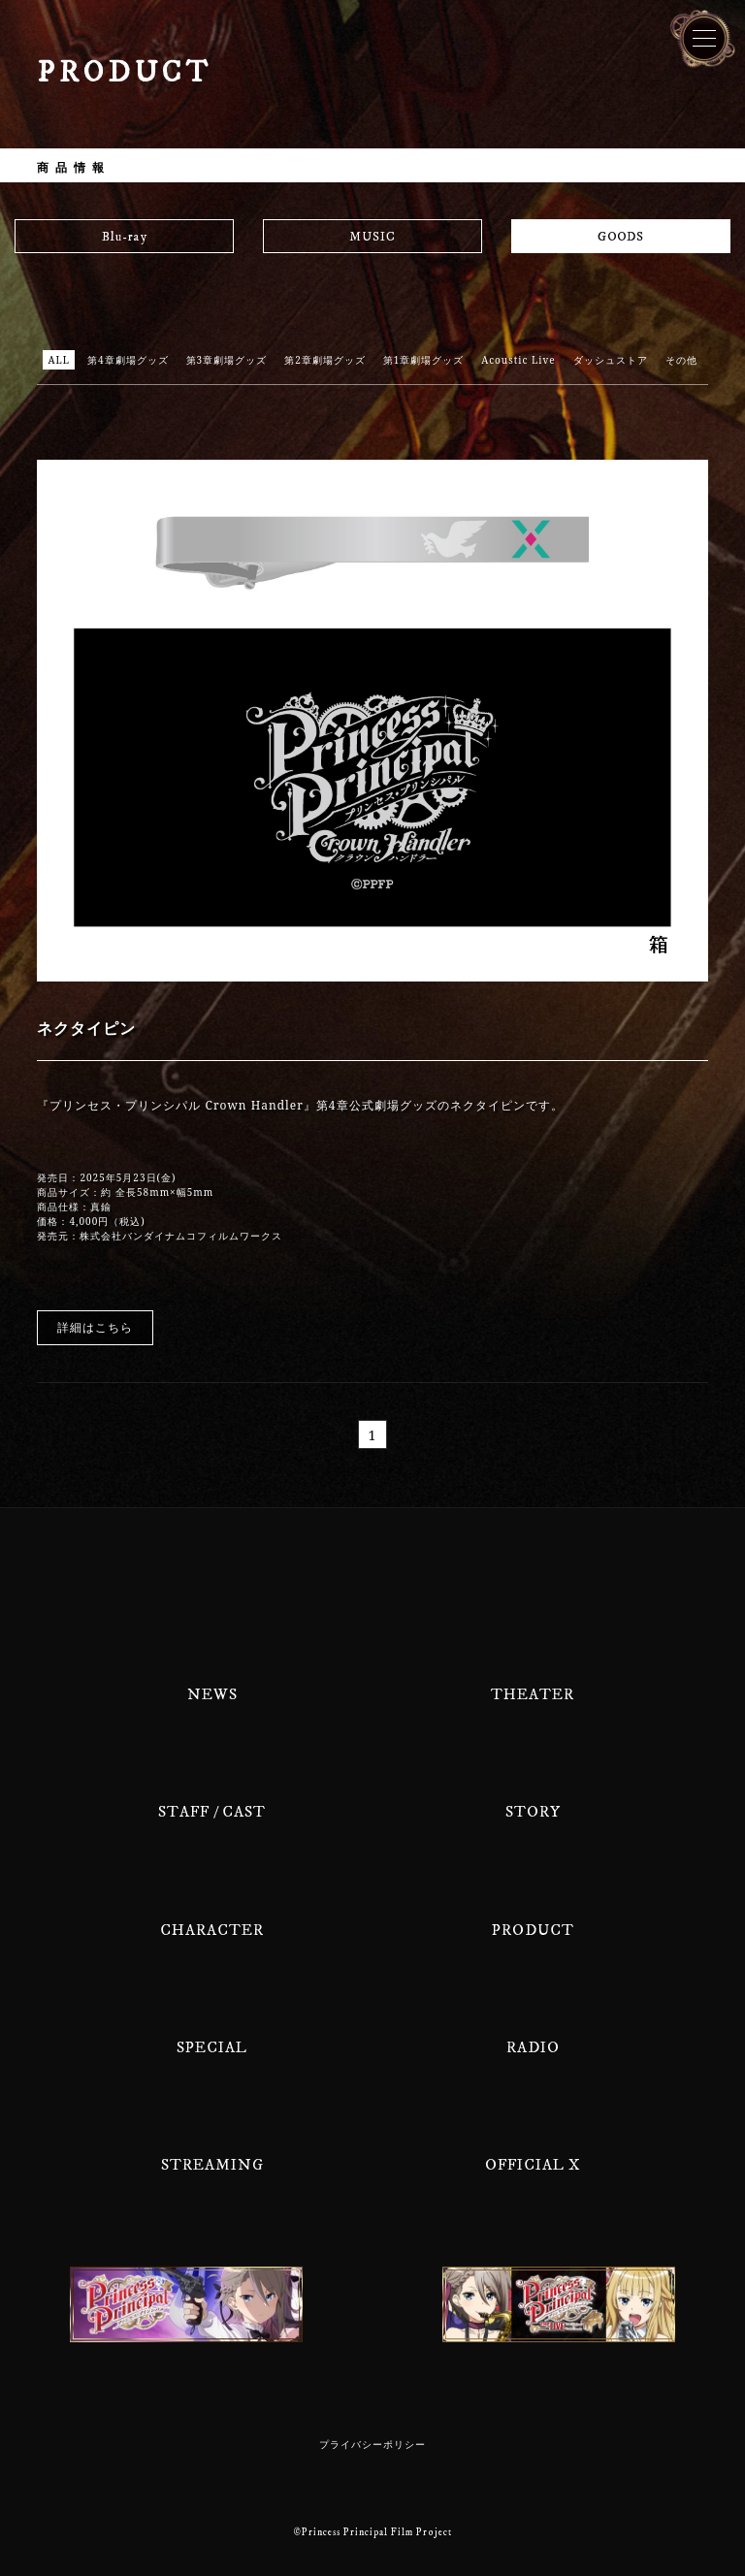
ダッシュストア (610, 360)
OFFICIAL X (533, 2164)
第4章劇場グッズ (128, 360)
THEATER (532, 1694)
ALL (59, 360)
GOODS (621, 236)
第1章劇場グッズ (424, 360)
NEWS (212, 1694)
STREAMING (212, 2164)
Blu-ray (124, 236)
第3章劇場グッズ (227, 360)
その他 (681, 360)
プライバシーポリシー (372, 2445)
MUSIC (372, 236)
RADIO (533, 2047)
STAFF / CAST (212, 1811)
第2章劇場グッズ (325, 360)
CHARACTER (212, 1930)
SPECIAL (212, 2047)
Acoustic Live (518, 360)
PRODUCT (533, 1930)
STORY (533, 1811)
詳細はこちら (95, 1327)
